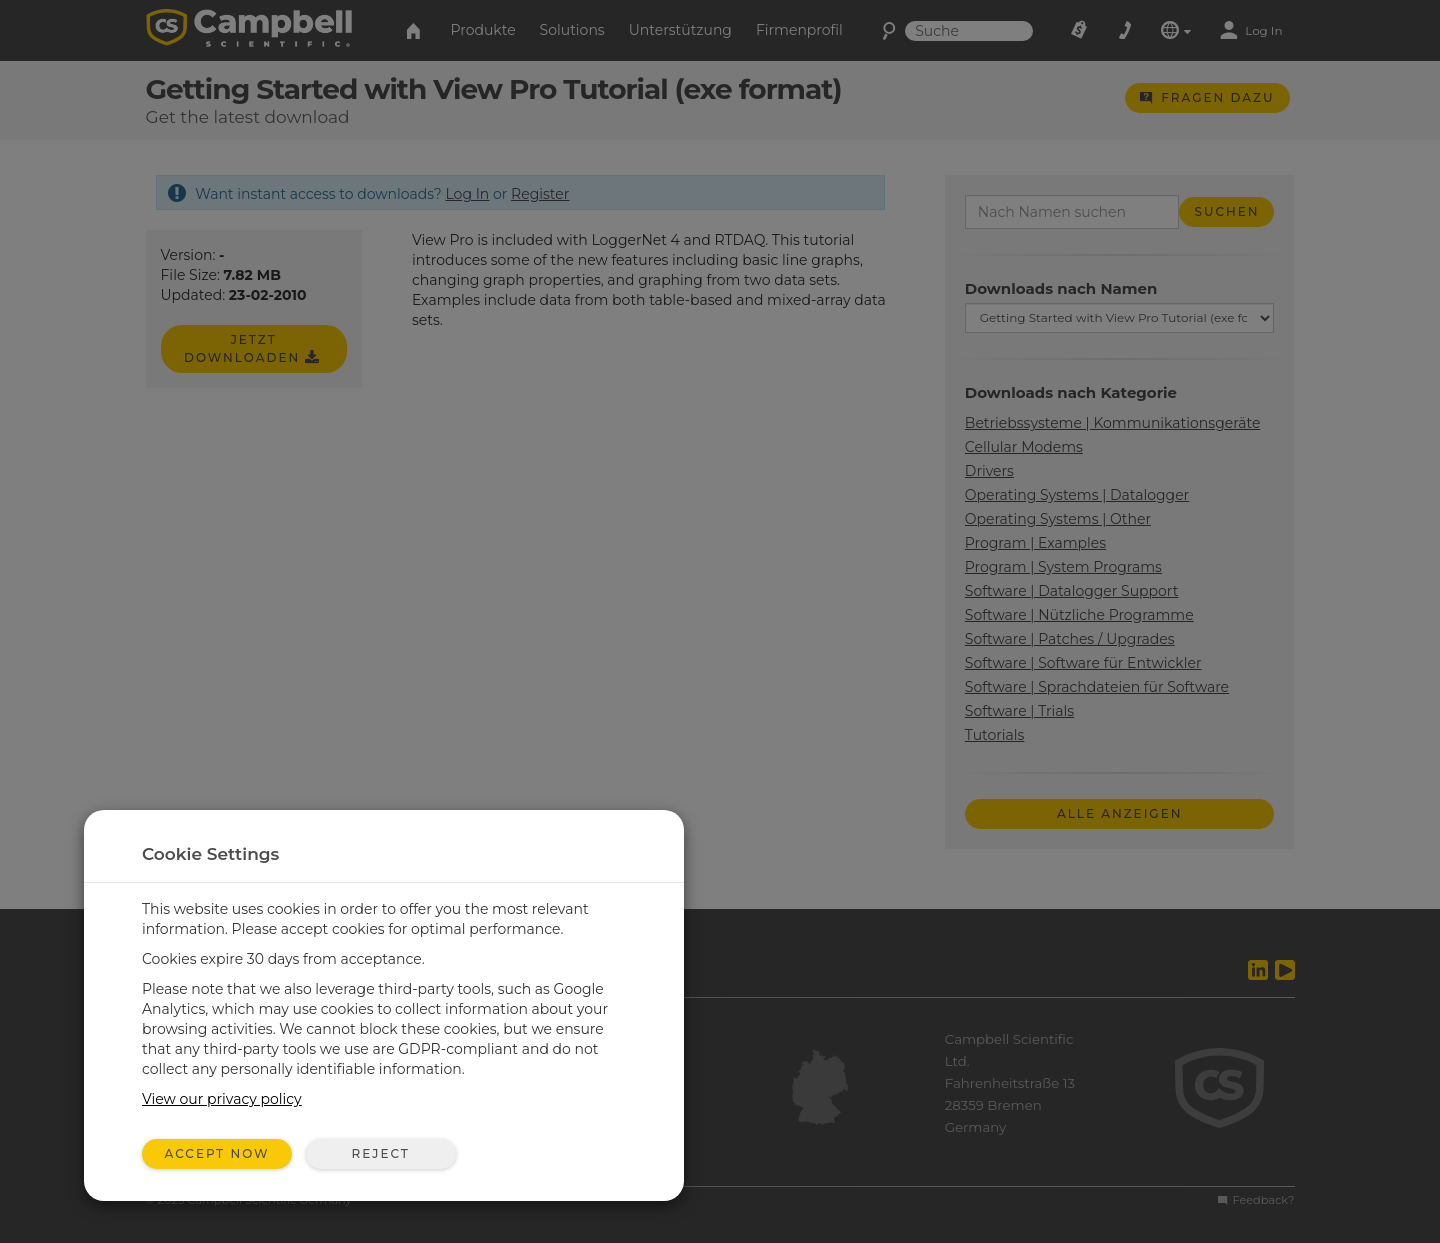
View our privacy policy (222, 1099)
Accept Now (217, 1153)
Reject (380, 1153)
